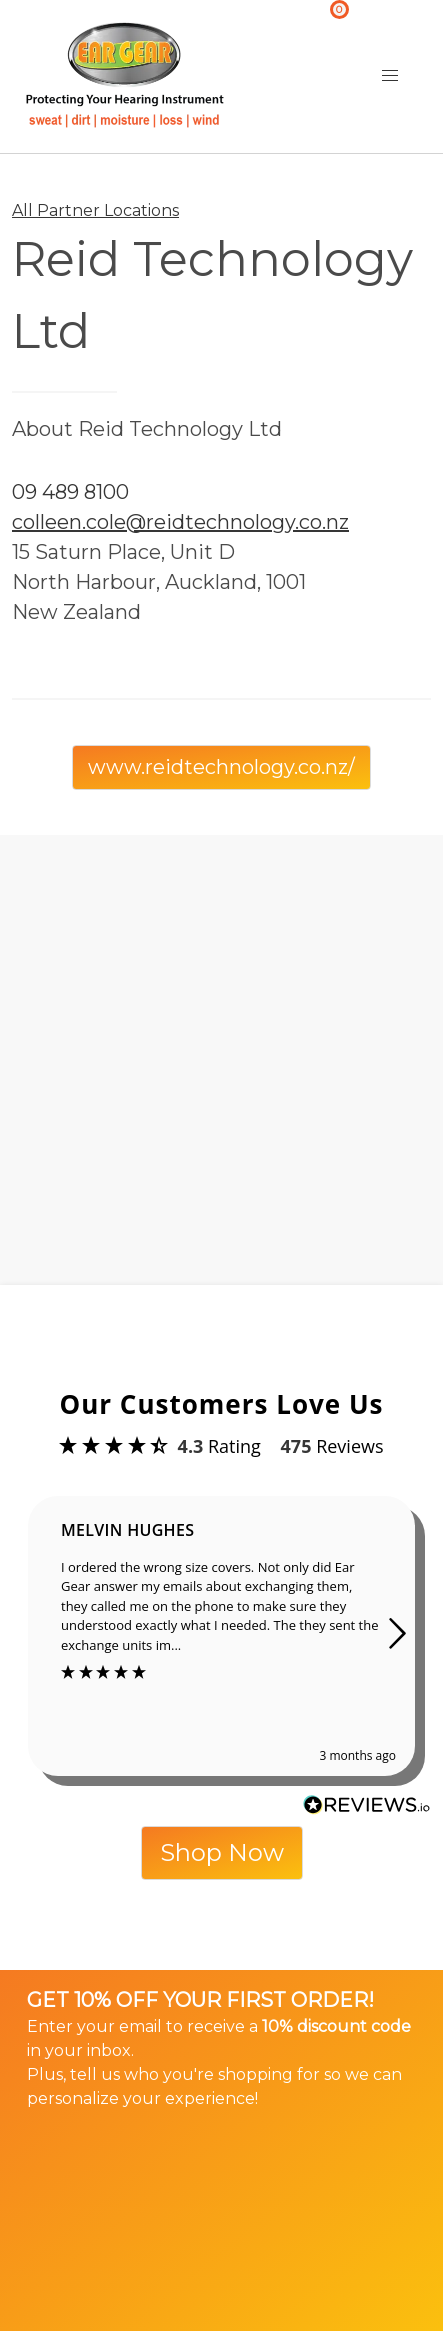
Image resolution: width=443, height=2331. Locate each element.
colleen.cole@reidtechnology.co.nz (180, 522)
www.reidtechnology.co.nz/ (221, 767)
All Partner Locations (95, 210)
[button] (390, 76)
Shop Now (222, 1852)
